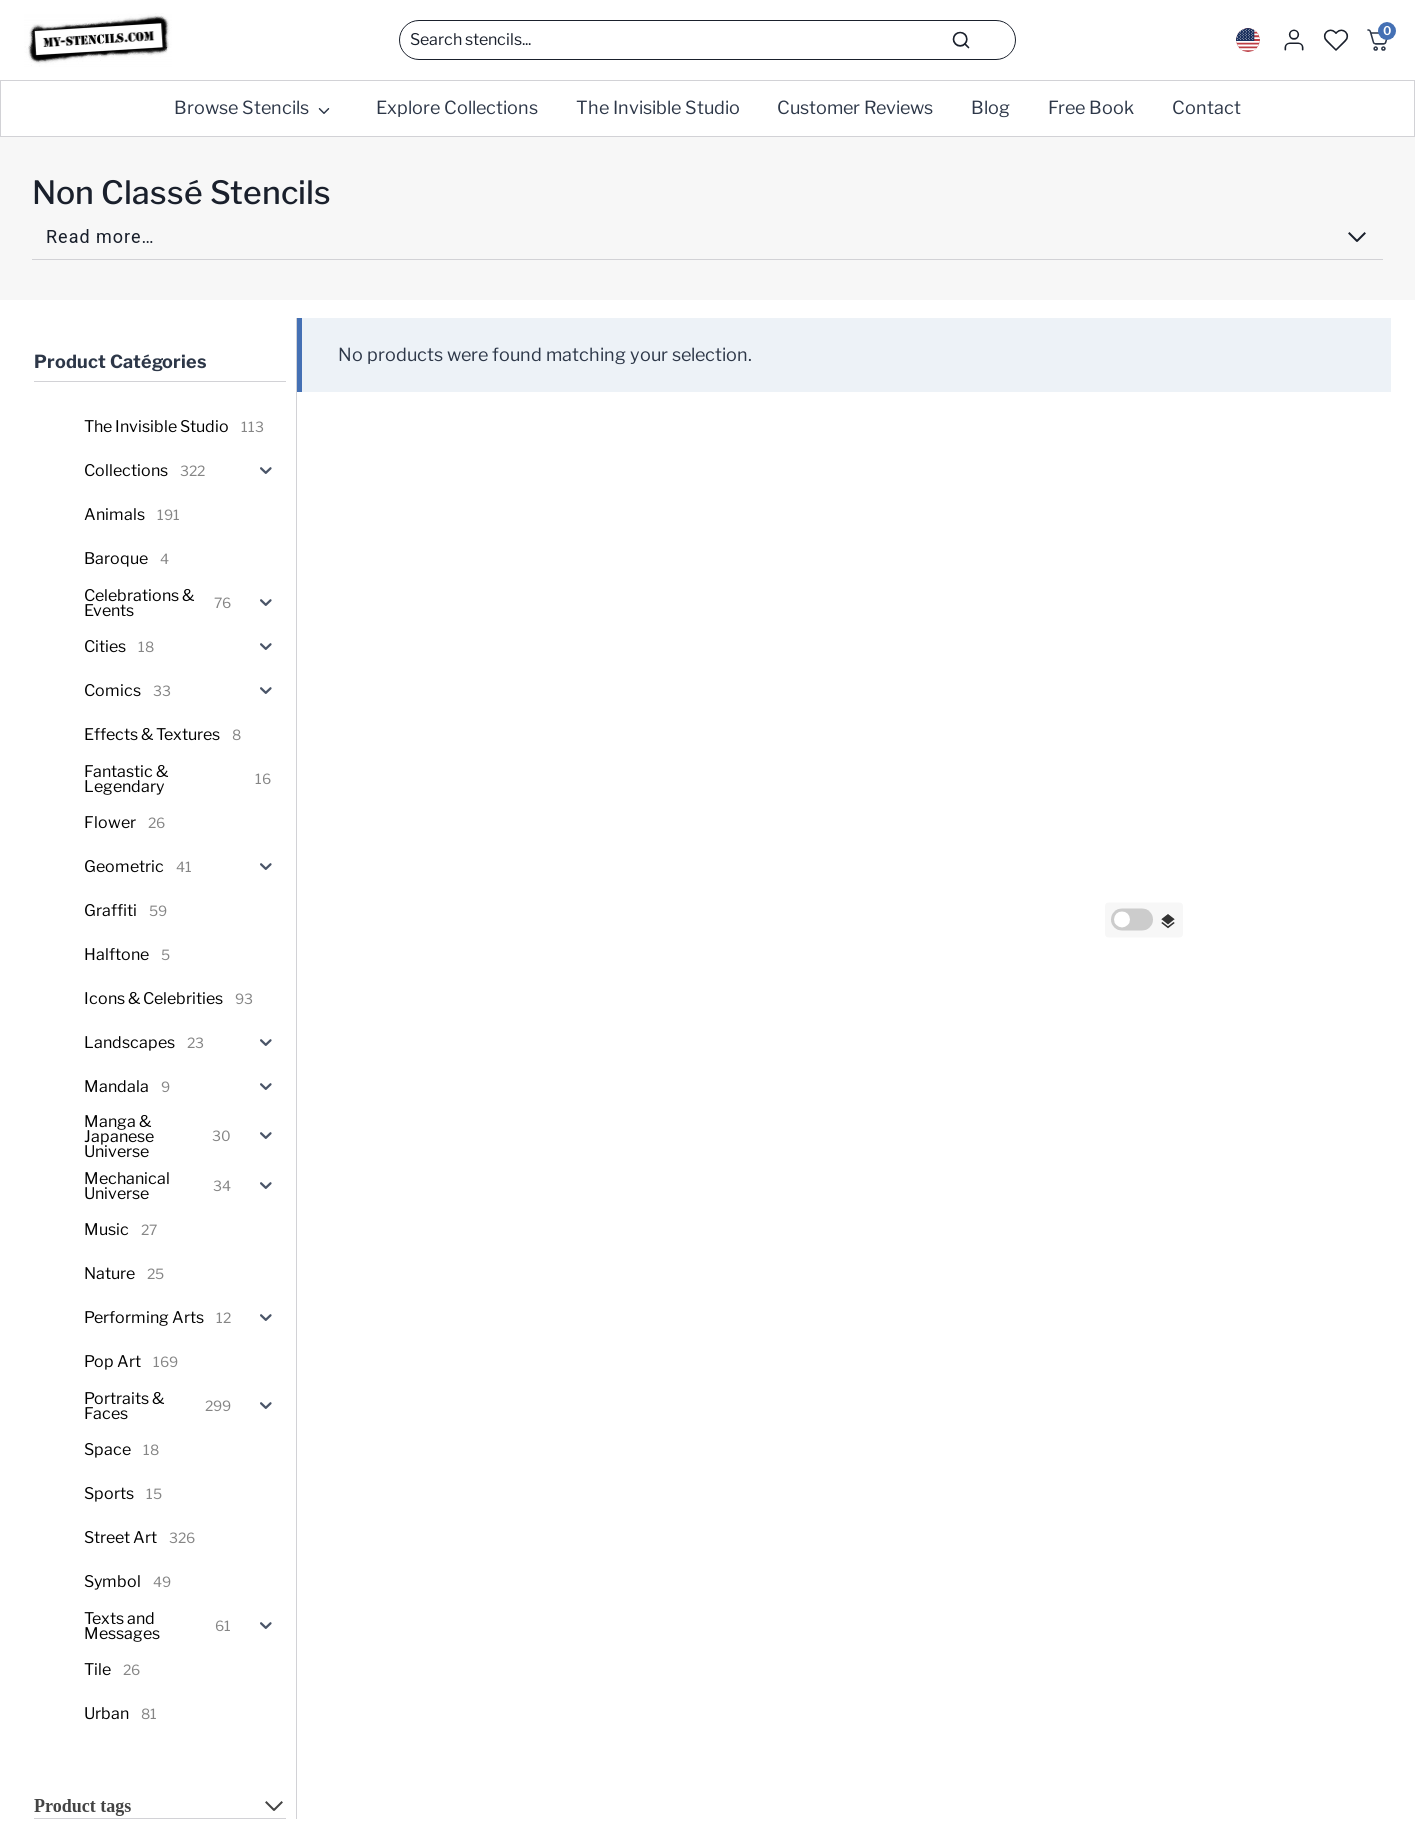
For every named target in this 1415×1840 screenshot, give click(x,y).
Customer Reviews (855, 107)
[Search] (707, 40)
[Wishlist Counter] (1336, 40)
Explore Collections (457, 107)
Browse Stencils (241, 107)
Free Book (1091, 107)
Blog (990, 107)
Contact (1206, 107)
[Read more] (707, 242)
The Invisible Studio (658, 107)
